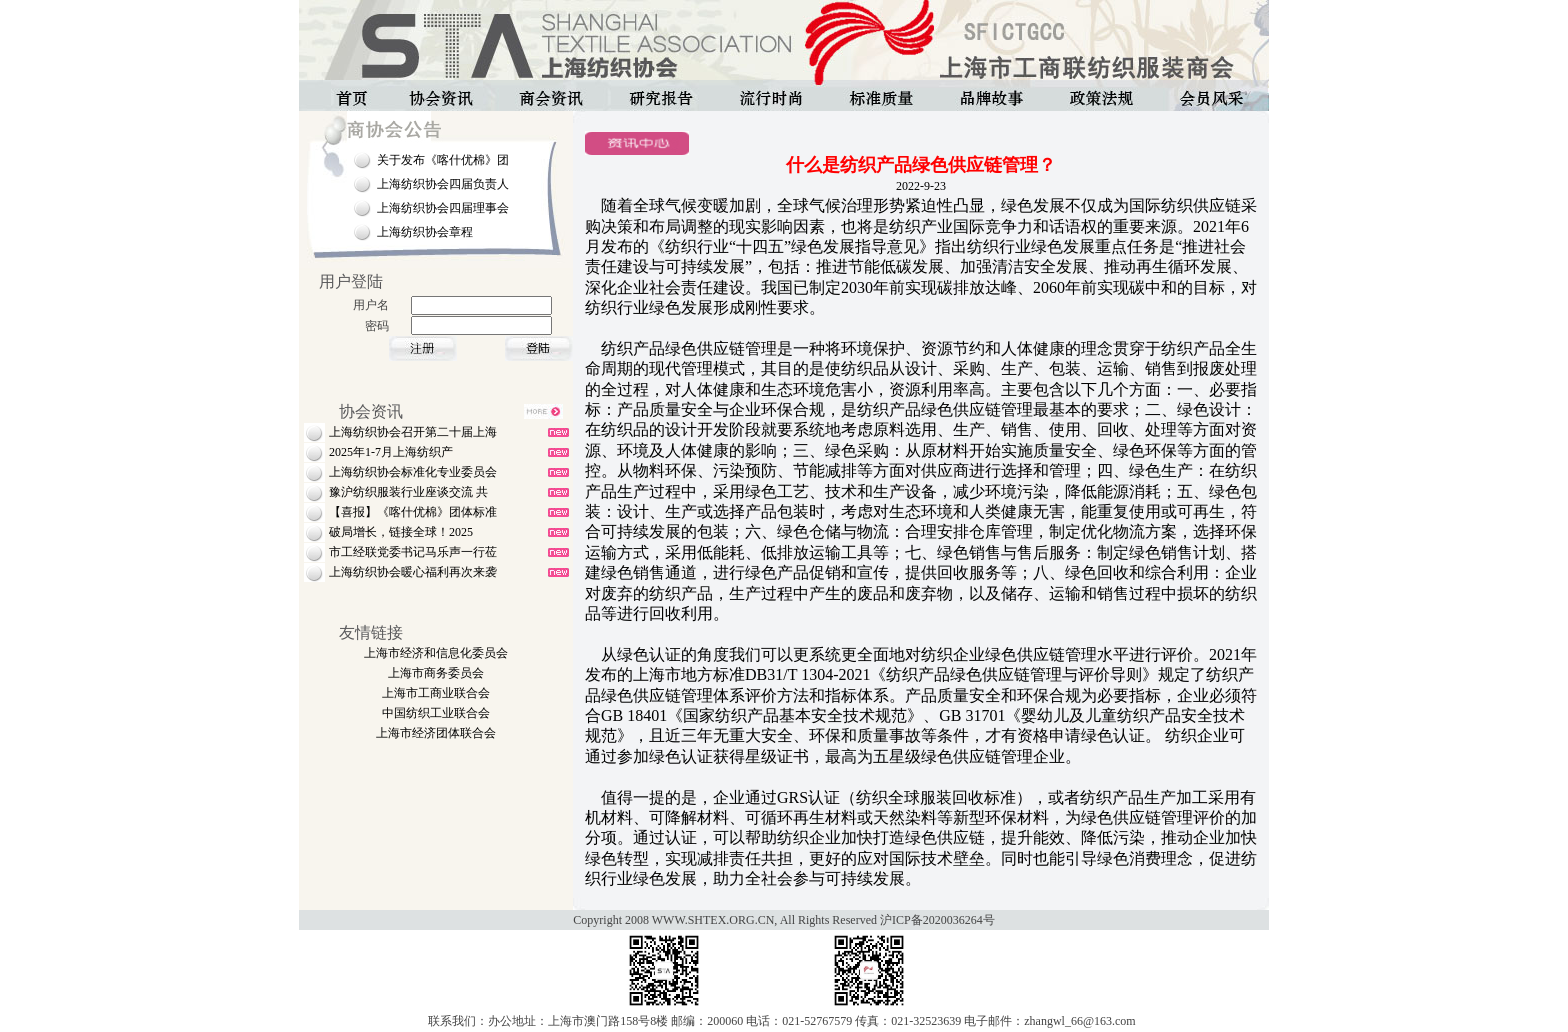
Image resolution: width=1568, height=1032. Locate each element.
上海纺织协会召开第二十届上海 (413, 432)
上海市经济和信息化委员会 (436, 653)
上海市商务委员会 (436, 673)
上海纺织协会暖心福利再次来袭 (413, 572)
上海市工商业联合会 (436, 693)
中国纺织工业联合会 (436, 713)
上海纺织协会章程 (425, 232)
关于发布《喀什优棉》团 (443, 160)
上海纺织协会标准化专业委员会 (413, 472)
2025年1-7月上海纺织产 (391, 452)
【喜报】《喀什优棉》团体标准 (413, 512)
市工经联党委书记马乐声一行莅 (413, 552)
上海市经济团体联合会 (436, 733)
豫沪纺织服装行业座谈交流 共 (408, 492)
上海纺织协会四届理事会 (443, 208)
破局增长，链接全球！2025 (401, 532)
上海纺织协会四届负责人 (443, 184)
